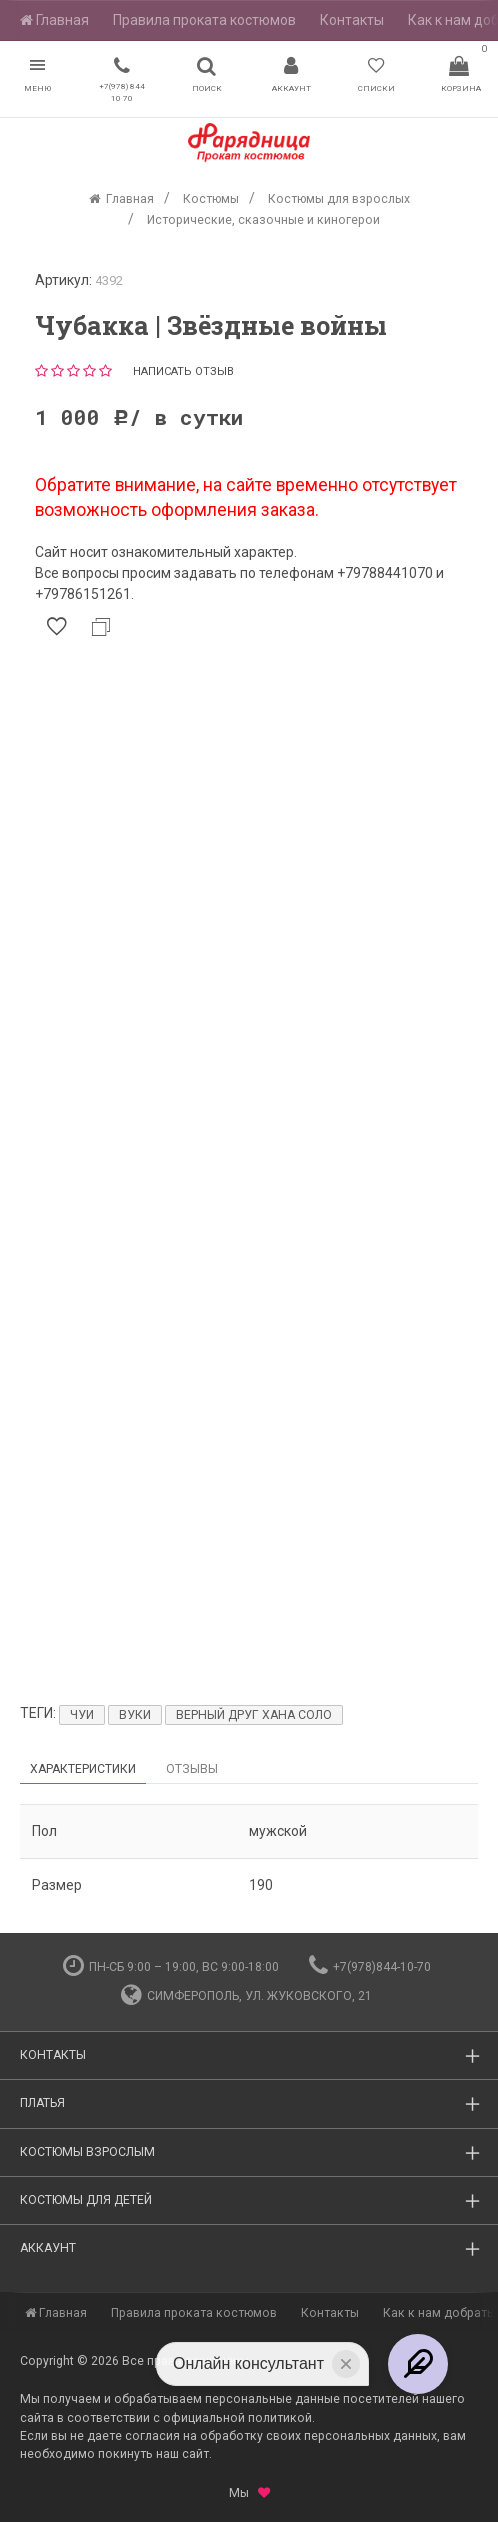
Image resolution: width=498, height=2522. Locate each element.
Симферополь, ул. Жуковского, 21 (246, 1996)
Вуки (135, 1715)
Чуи (82, 1715)
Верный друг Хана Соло (254, 1715)
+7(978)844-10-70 (370, 1967)
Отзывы (192, 1769)
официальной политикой (237, 2418)
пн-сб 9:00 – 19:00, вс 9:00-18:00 (171, 1967)
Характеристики (83, 1769)
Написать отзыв (183, 371)
